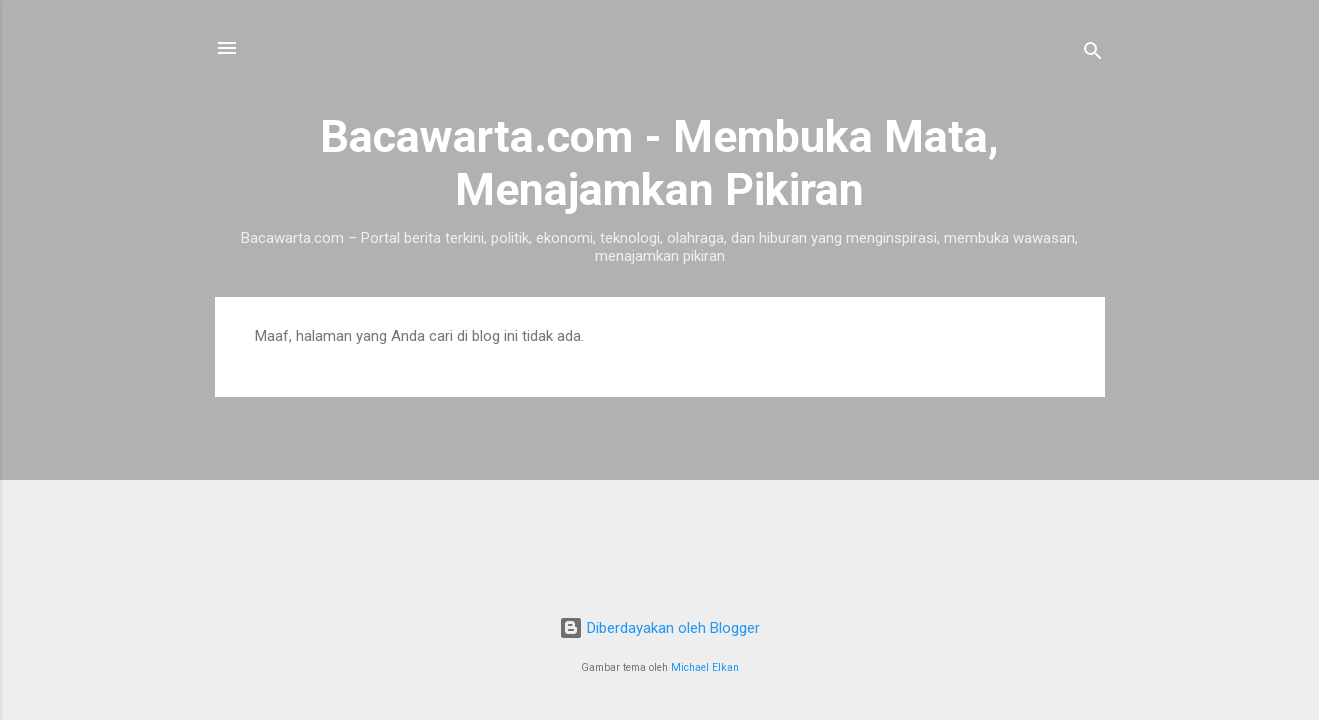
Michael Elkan (705, 667)
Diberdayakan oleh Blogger (659, 628)
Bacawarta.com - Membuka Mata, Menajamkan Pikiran (659, 163)
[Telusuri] (1093, 54)
